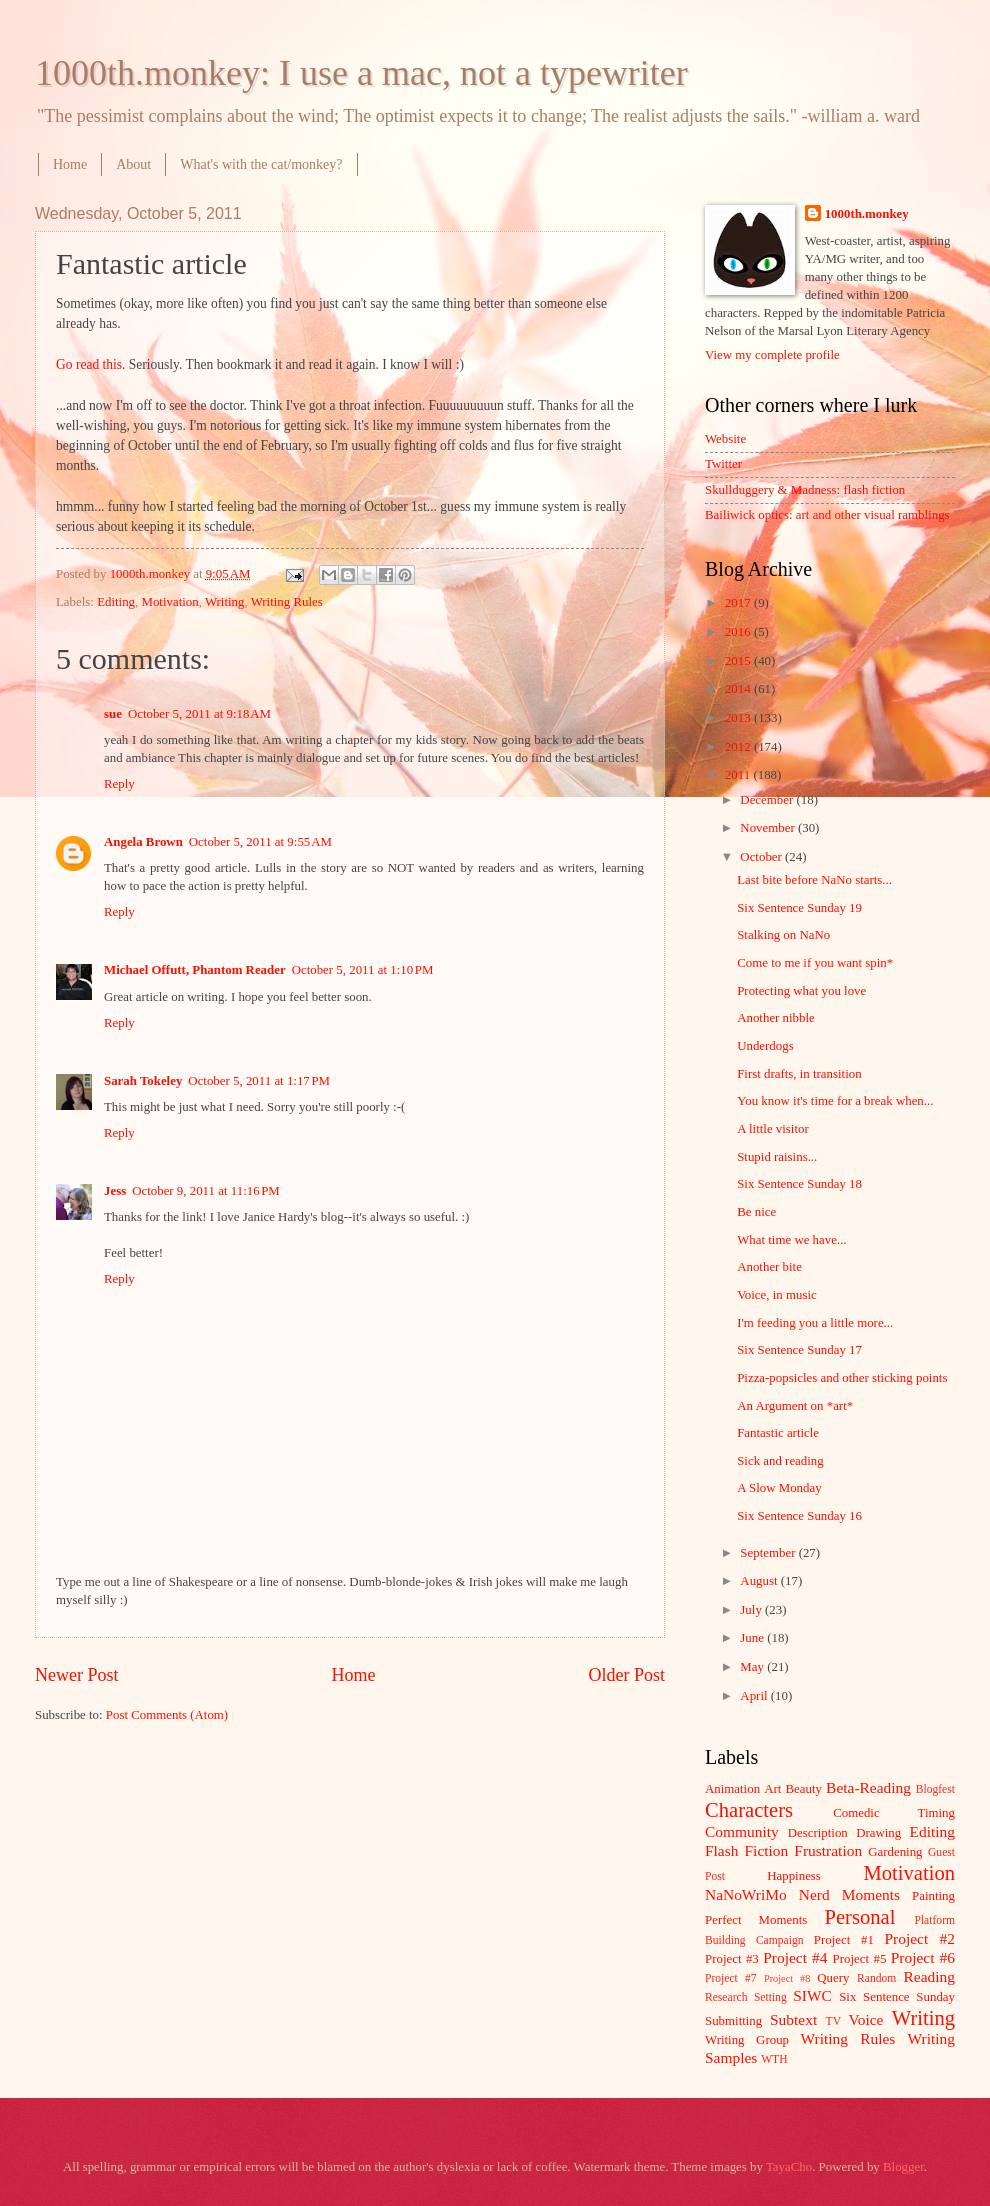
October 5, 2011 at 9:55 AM (260, 842)
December (768, 800)
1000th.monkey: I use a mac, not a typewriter (361, 73)
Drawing (878, 1833)
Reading (929, 1976)
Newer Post (77, 1675)
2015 (739, 661)
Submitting (733, 2021)
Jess (115, 1191)
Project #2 (920, 1938)
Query (833, 1978)
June (753, 1638)
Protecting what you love (801, 991)
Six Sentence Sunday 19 (799, 908)
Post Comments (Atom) (167, 1715)
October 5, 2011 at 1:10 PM (363, 970)
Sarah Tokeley (143, 1081)
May (753, 1667)
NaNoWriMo (746, 1894)
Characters (749, 1810)
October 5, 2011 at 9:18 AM (199, 714)
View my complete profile (772, 355)
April (755, 1696)
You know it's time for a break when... (835, 1101)
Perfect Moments (756, 1920)
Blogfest (935, 1789)
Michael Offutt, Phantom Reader (195, 970)
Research (726, 1997)
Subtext (793, 2019)
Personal (859, 1917)
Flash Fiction (746, 1850)
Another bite (769, 1267)
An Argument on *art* (795, 1406)
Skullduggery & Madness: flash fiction (805, 490)
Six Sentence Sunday (897, 1997)
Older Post (626, 1675)
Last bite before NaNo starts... (814, 880)
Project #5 (860, 1959)
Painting (933, 1896)
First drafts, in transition (799, 1074)
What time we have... (791, 1240)
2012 (739, 747)
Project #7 (731, 1978)
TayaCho (789, 2167)
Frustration (828, 1850)
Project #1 (844, 1940)
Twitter (723, 464)
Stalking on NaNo (783, 935)
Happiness (794, 1876)
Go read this (89, 364)
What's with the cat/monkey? (261, 164)
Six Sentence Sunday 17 (799, 1350)
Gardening (895, 1852)
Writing (225, 602)
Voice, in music (777, 1295)
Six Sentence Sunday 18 (799, 1184)
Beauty (804, 1789)
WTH (774, 2059)
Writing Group (747, 2040)
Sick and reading (780, 1461)
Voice (866, 2019)
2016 (739, 632)
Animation (732, 1789)
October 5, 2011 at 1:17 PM (259, 1081)
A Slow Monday (779, 1488)
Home (70, 164)
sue (113, 714)
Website (725, 439)
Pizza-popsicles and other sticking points (842, 1378)
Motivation (169, 602)
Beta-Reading (868, 1787)
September (769, 1553)
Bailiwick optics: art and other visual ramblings (827, 515)
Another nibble (776, 1018)
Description (818, 1833)
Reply (119, 784)
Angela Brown (143, 842)
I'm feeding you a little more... (815, 1323)
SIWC (812, 1995)
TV (833, 2021)
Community (742, 1831)
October (762, 857)
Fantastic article (778, 1433)
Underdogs (765, 1046)
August (760, 1581)
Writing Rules (287, 602)
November (769, 828)
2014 (739, 689)
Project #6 (923, 1957)
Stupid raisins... (777, 1157)
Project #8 (787, 1978)
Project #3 (732, 1959)
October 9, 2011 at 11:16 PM (206, 1191)
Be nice (756, 1212)
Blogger (903, 2167)
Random (876, 1978)
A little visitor (773, 1129)
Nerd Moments (849, 1894)
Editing (116, 602)
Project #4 (795, 1957)
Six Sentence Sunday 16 (799, 1516)
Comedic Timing (894, 1813)
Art (772, 1789)
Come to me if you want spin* (815, 963)
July (752, 1610)
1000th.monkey (867, 214)
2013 (739, 718)
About (133, 164)
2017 (739, 603)
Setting (770, 1997)
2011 (739, 775)
